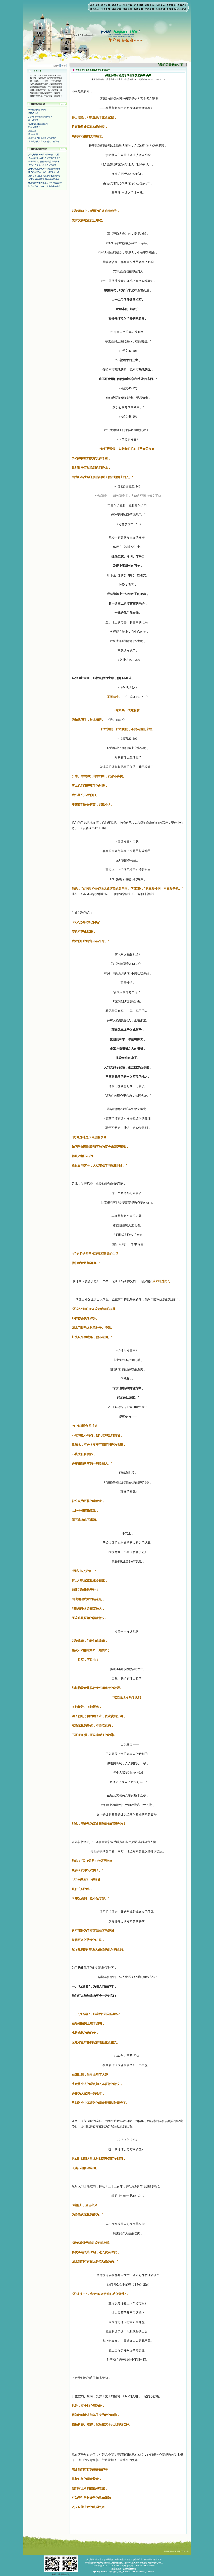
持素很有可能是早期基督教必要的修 (44, 176)
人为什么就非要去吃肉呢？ (40, 116)
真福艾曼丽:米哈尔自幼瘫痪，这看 (43, 154)
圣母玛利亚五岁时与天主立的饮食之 (44, 158)
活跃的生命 (33, 113)
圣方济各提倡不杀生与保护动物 (42, 165)
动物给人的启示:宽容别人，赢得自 (43, 141)
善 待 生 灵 (33, 134)
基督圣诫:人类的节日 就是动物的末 (44, 161)
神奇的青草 (33, 120)
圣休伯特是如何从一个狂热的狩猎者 (44, 169)
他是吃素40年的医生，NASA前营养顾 (45, 183)
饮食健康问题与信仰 (37, 109)
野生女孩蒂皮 (34, 127)
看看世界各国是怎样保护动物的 (42, 138)
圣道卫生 (32, 131)
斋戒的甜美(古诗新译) (38, 124)
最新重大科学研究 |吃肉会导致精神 (43, 179)
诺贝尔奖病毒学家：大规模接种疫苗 (44, 186)
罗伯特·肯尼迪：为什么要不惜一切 (43, 172)
